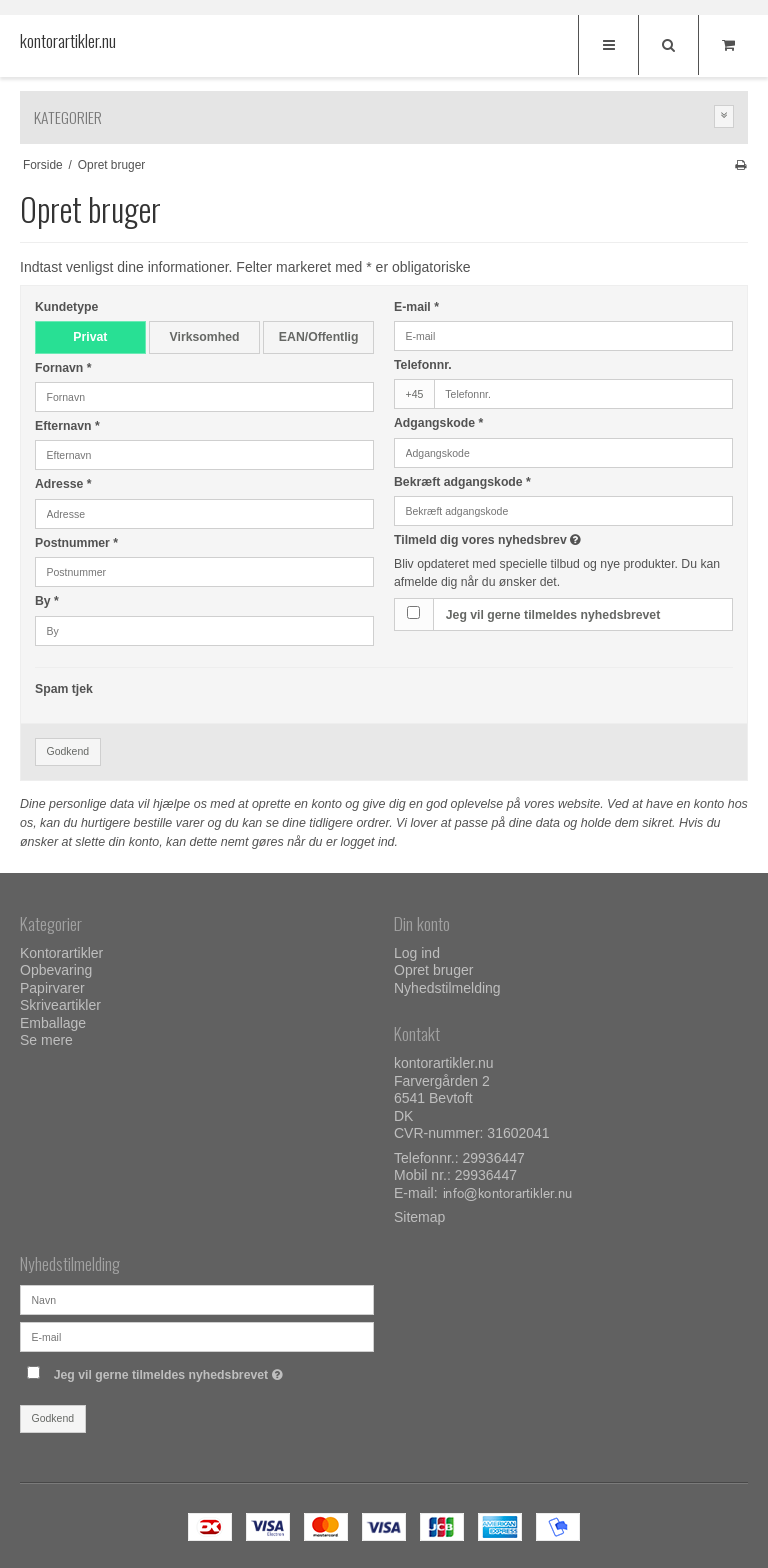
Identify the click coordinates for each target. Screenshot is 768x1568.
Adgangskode (438, 423)
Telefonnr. (423, 365)
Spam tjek (64, 689)
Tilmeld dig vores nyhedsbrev (537, 540)
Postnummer (76, 543)
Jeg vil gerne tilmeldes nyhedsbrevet (553, 615)
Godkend (68, 751)
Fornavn (63, 368)
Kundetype (66, 307)
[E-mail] (197, 1336)
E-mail (416, 307)
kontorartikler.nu (60, 41)
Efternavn (67, 426)
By (47, 601)
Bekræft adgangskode (462, 482)
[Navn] (197, 1299)
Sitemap (419, 1217)
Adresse (63, 484)
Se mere (46, 1040)
